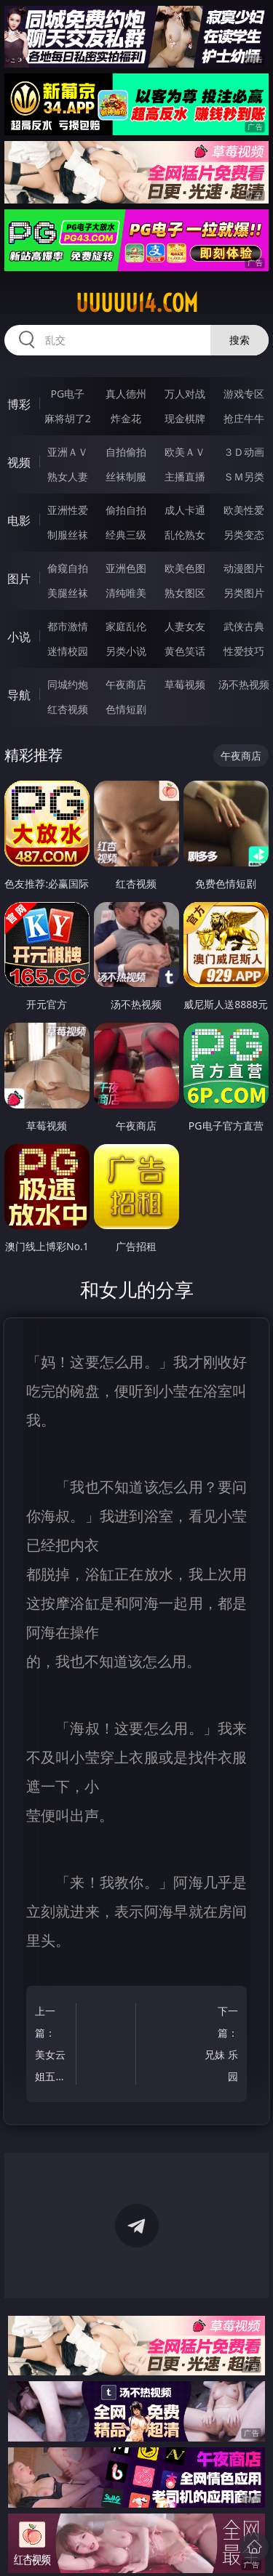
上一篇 (53, 2046)
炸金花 (126, 418)
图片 (19, 579)
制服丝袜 (67, 535)
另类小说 (126, 651)
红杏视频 (67, 709)
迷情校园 (67, 651)
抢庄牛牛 (243, 418)
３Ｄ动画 (243, 452)
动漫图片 (243, 568)
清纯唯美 (126, 593)
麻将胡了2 (67, 418)
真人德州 (126, 394)
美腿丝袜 (67, 593)
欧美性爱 (243, 510)
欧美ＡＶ (185, 452)
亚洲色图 (126, 568)
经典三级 (126, 535)
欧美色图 (185, 568)
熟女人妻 (67, 476)
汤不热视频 (243, 684)
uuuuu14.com (137, 303)
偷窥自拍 (67, 568)
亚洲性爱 (67, 510)
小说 (19, 637)
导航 (19, 695)
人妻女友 (185, 626)
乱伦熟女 (185, 535)
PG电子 (67, 394)
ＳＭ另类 (243, 476)
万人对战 (185, 394)
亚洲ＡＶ (67, 452)
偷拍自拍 (126, 510)
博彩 (19, 404)
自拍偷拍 (126, 452)
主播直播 (185, 476)
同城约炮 (67, 684)
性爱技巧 (243, 651)
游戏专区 (243, 394)
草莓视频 (185, 684)
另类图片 (243, 593)
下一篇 (220, 2046)
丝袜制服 (126, 476)
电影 (19, 520)
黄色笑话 (185, 651)
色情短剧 (126, 709)
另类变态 (243, 535)
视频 (19, 462)
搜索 (239, 340)
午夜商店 (126, 684)
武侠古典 (243, 626)
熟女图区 (185, 593)
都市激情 (67, 626)
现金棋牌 (185, 418)
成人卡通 (185, 510)
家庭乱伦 (126, 626)
